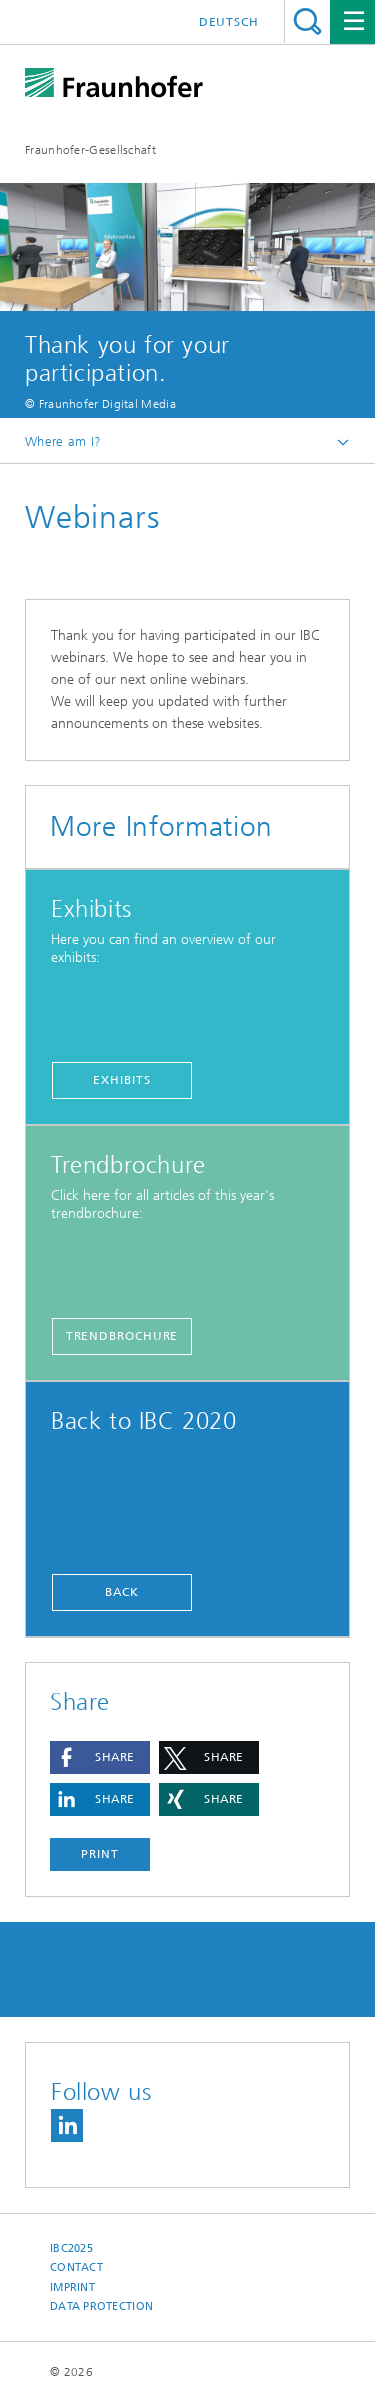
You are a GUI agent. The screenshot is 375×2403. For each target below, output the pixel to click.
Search (307, 21)
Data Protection (101, 2306)
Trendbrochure (122, 1336)
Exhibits (121, 1080)
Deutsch (229, 22)
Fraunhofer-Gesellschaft (90, 150)
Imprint (72, 2287)
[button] (100, 1757)
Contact (76, 2267)
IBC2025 (71, 2248)
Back (122, 1592)
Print (100, 1854)
